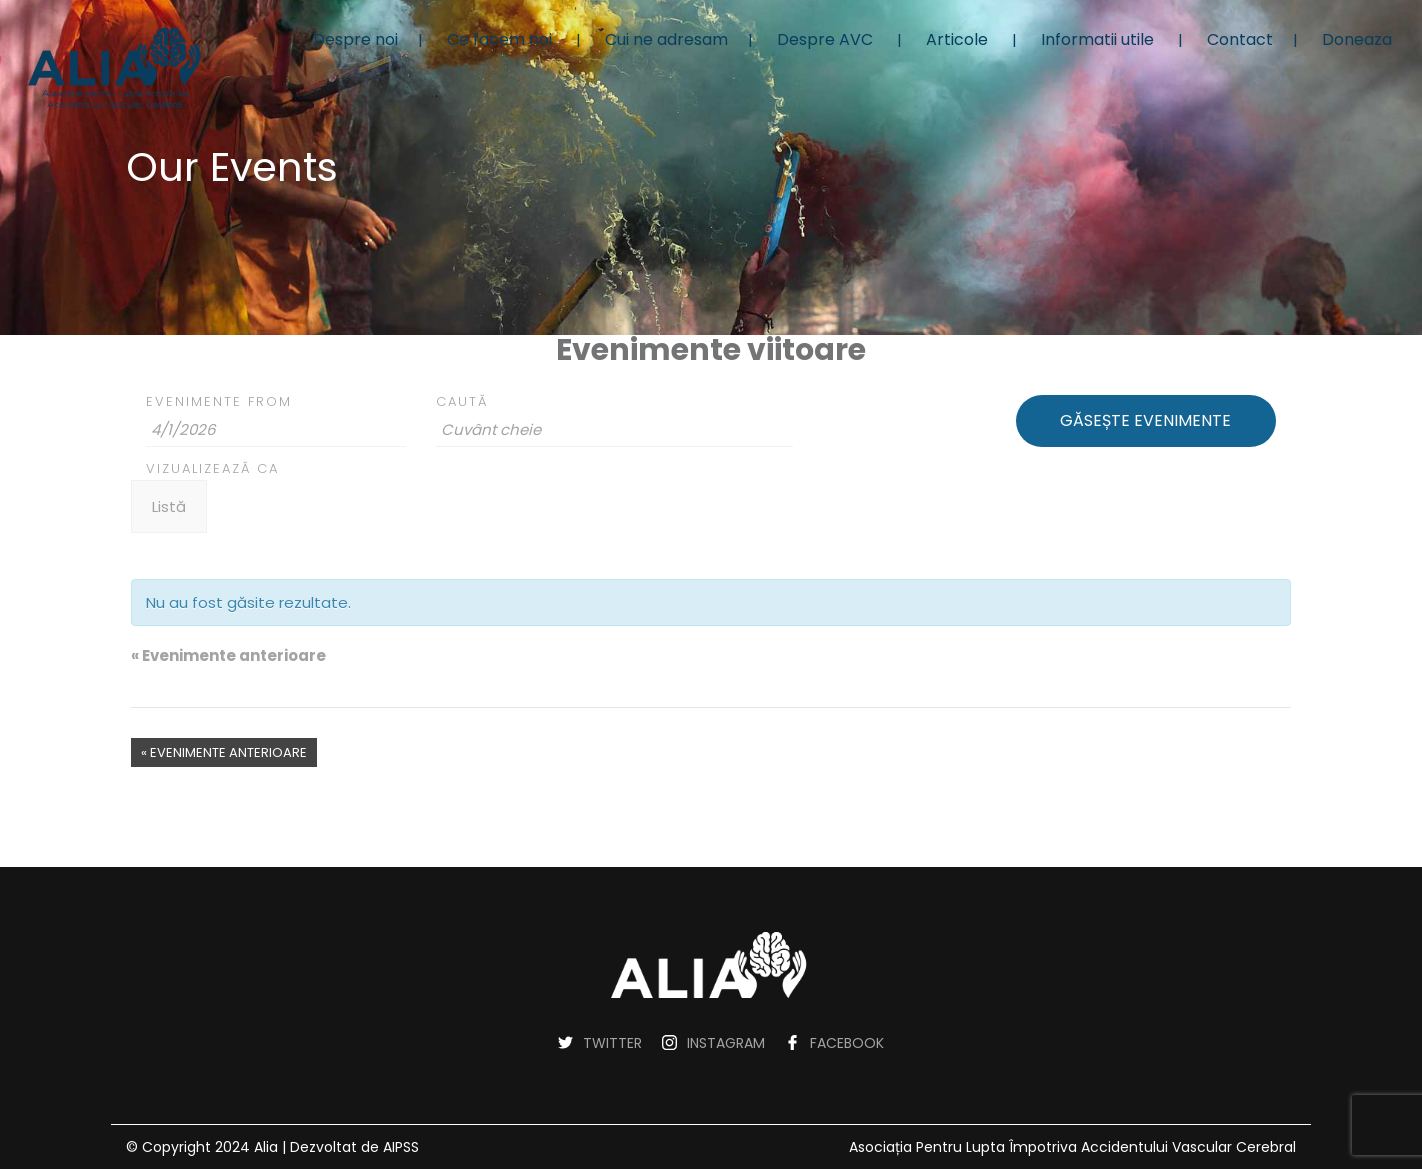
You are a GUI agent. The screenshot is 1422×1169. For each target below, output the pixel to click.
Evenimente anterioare (228, 655)
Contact (1240, 39)
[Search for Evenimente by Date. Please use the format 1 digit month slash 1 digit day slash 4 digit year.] (276, 430)
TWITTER (612, 1043)
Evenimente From (219, 401)
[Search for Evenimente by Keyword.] (614, 430)
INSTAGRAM (726, 1043)
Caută (462, 401)
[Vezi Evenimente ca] (169, 506)
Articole (957, 39)
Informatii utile (1097, 39)
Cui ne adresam (666, 39)
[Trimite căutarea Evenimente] (1146, 421)
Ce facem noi (499, 39)
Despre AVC (825, 39)
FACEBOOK (847, 1043)
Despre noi (355, 39)
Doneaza (1357, 39)
